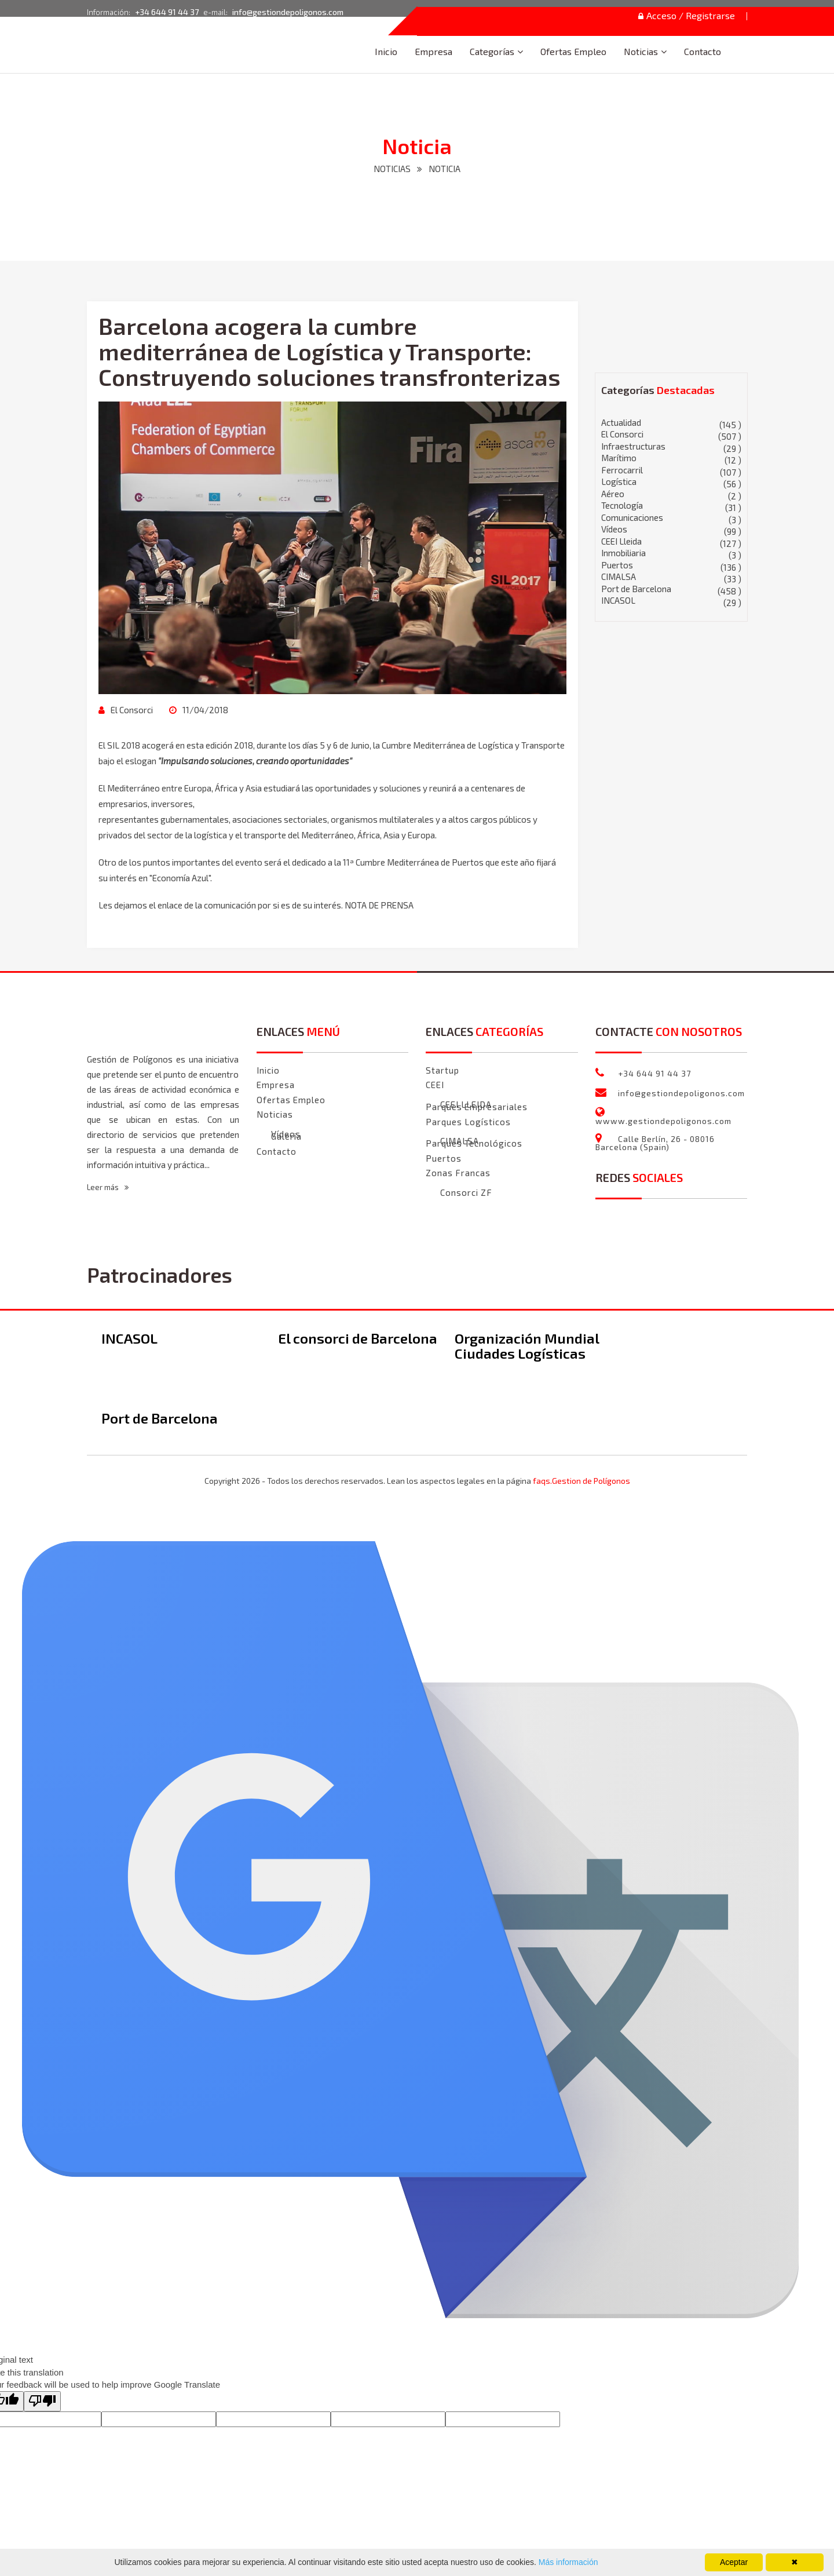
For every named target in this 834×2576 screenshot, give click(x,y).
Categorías (492, 51)
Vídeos (671, 529)
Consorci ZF (466, 1193)
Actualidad (671, 422)
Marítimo (671, 458)
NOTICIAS (392, 168)
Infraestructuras (671, 446)
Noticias (641, 51)
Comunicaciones (671, 518)
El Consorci (131, 710)
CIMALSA (671, 577)
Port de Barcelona (671, 589)
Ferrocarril (671, 470)
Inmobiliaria (671, 553)
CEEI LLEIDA (466, 1104)
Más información (567, 2562)
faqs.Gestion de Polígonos (581, 1481)
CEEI (435, 1084)
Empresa (433, 51)
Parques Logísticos (468, 1121)
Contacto (702, 51)
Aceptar (734, 2562)
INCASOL (671, 600)
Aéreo (671, 494)
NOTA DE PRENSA (379, 905)
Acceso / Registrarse (686, 16)
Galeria (286, 1136)
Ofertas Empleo (573, 51)
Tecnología (671, 505)
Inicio (386, 51)
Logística (671, 482)
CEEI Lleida (671, 541)
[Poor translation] (42, 2401)
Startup (442, 1070)
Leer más (108, 1187)
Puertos (671, 565)
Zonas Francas (458, 1172)
